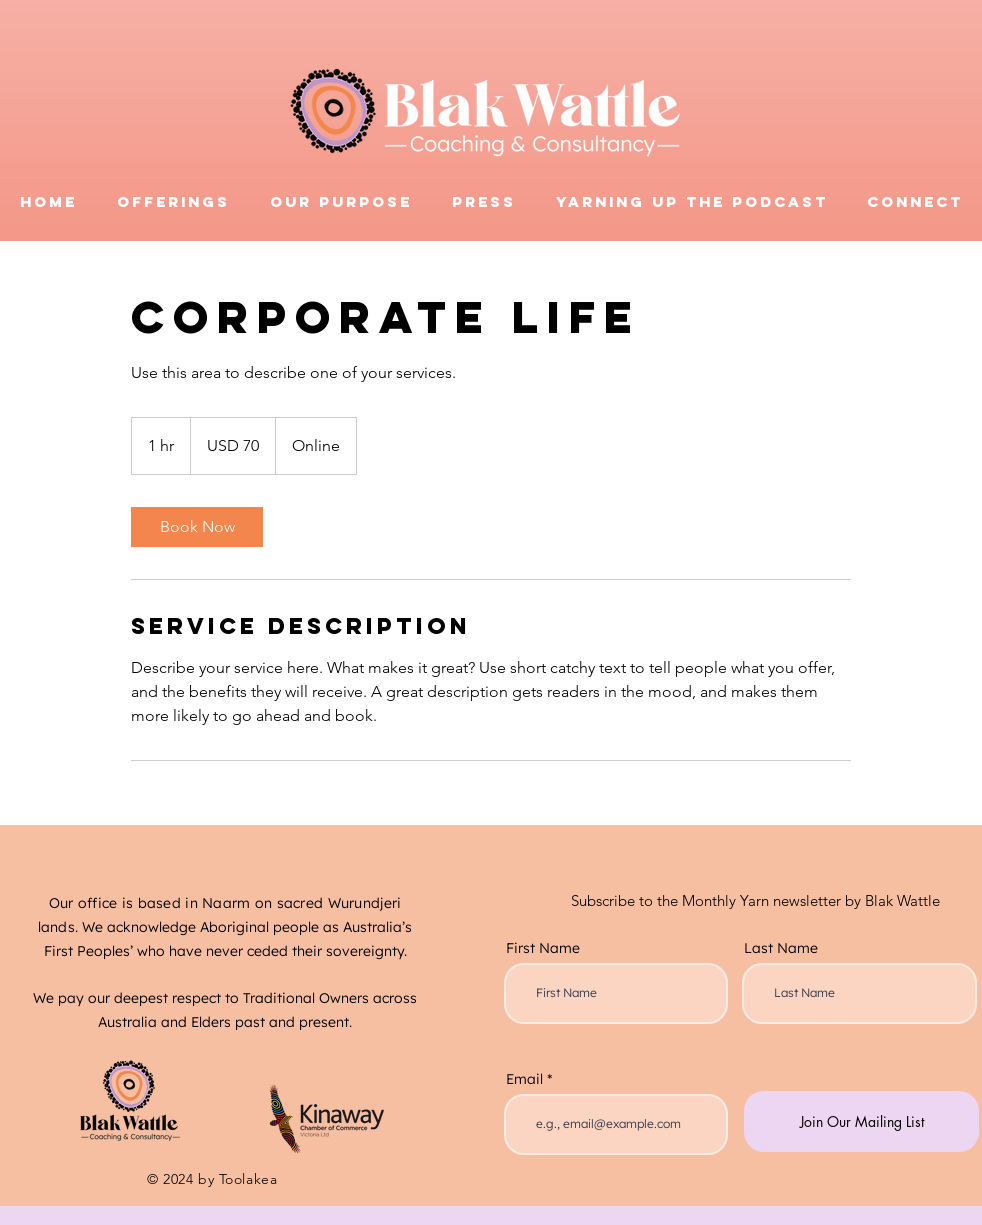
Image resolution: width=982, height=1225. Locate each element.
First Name (543, 948)
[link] (197, 527)
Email (524, 1079)
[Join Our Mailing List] (861, 1121)
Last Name (781, 948)
